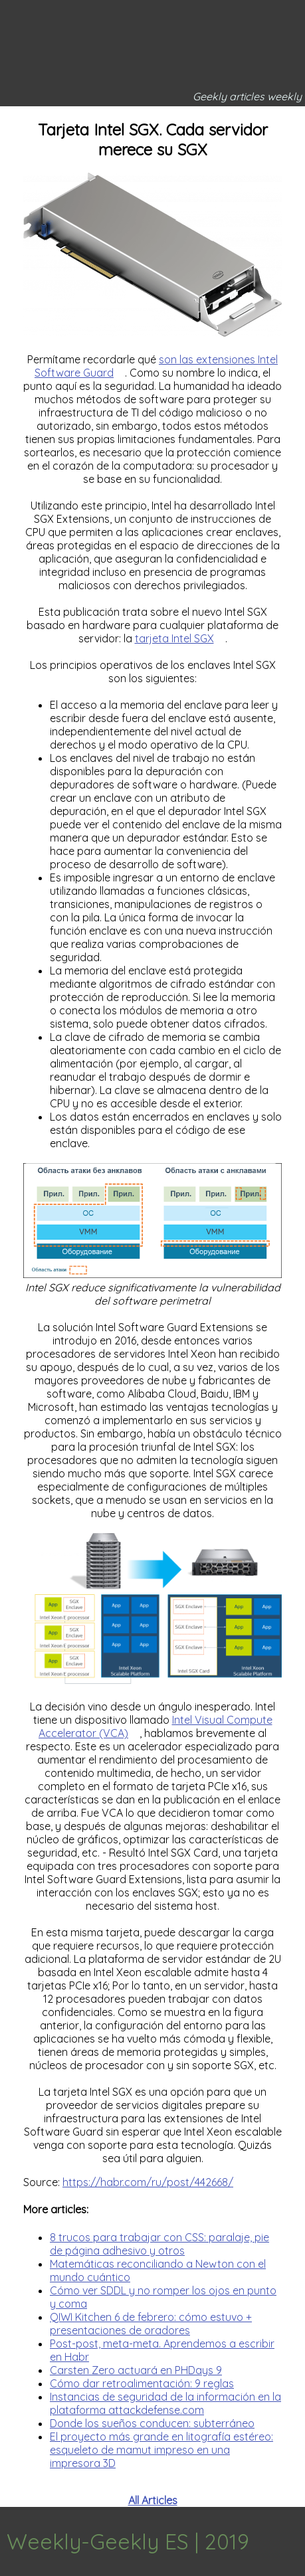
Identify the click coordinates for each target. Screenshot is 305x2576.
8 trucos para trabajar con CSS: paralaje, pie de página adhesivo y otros (159, 2244)
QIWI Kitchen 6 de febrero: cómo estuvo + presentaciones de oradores (151, 2323)
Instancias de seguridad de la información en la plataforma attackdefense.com (165, 2403)
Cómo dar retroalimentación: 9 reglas (142, 2383)
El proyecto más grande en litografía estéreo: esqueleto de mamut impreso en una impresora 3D (161, 2450)
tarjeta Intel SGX (174, 638)
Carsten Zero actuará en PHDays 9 (136, 2370)
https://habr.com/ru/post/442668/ (147, 2182)
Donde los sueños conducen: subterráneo (152, 2423)
